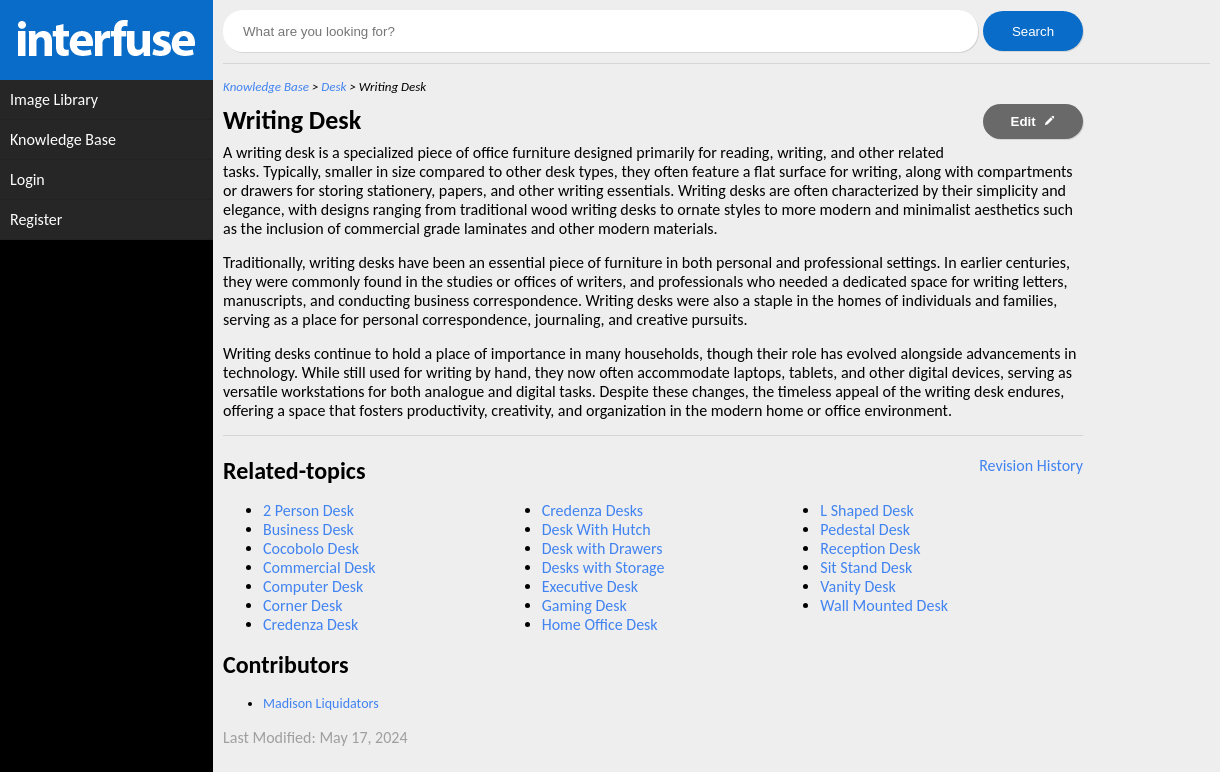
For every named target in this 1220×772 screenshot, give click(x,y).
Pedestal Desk (865, 529)
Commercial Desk (319, 567)
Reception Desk (870, 548)
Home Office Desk (600, 624)
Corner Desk (302, 605)
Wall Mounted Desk (884, 605)
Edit (1033, 121)
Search (1033, 31)
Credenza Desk (310, 624)
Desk (333, 86)
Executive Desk (590, 586)
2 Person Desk (308, 510)
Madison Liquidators (321, 703)
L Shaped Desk (867, 510)
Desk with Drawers (602, 548)
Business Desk (308, 529)
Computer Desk (313, 586)
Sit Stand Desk (866, 567)
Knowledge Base (266, 86)
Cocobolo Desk (311, 548)
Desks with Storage (603, 567)
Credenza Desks (592, 510)
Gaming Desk (584, 605)
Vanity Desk (857, 586)
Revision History (1031, 465)
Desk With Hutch (596, 529)
